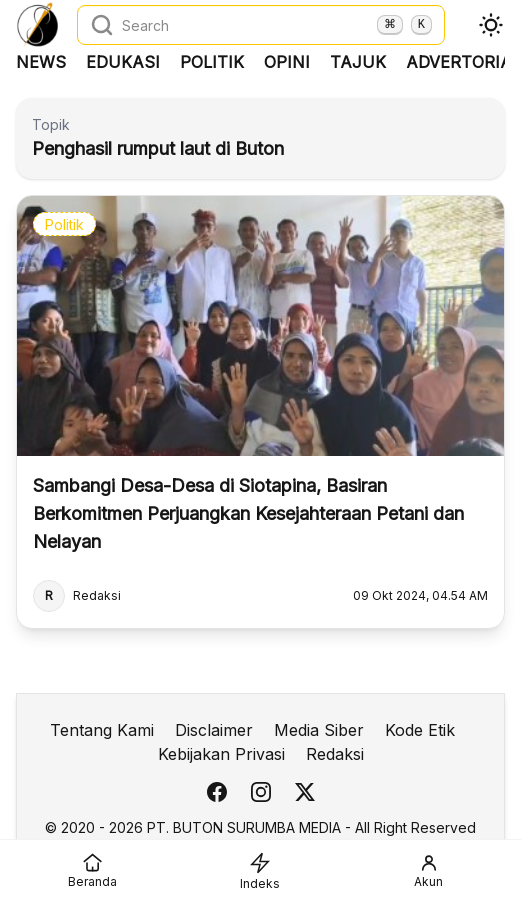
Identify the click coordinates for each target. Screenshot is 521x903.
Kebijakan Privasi (221, 754)
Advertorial (463, 62)
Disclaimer (214, 730)
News (41, 62)
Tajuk (358, 62)
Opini (287, 62)
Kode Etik (420, 730)
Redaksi (335, 754)
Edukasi (123, 62)
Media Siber (319, 730)
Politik (212, 62)
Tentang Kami (102, 730)
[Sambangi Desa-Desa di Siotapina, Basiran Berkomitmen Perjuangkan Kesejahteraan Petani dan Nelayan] (260, 412)
